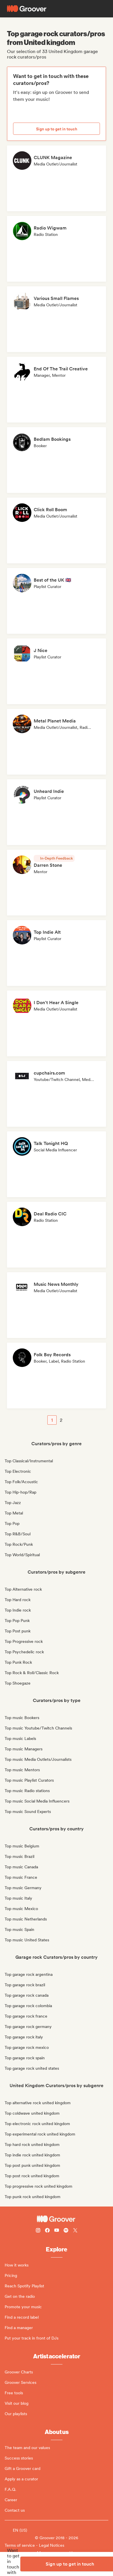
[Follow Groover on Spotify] (66, 2231)
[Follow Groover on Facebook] (47, 2231)
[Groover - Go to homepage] (56, 2218)
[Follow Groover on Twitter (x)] (75, 2231)
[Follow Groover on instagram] (38, 2231)
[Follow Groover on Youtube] (56, 2231)
